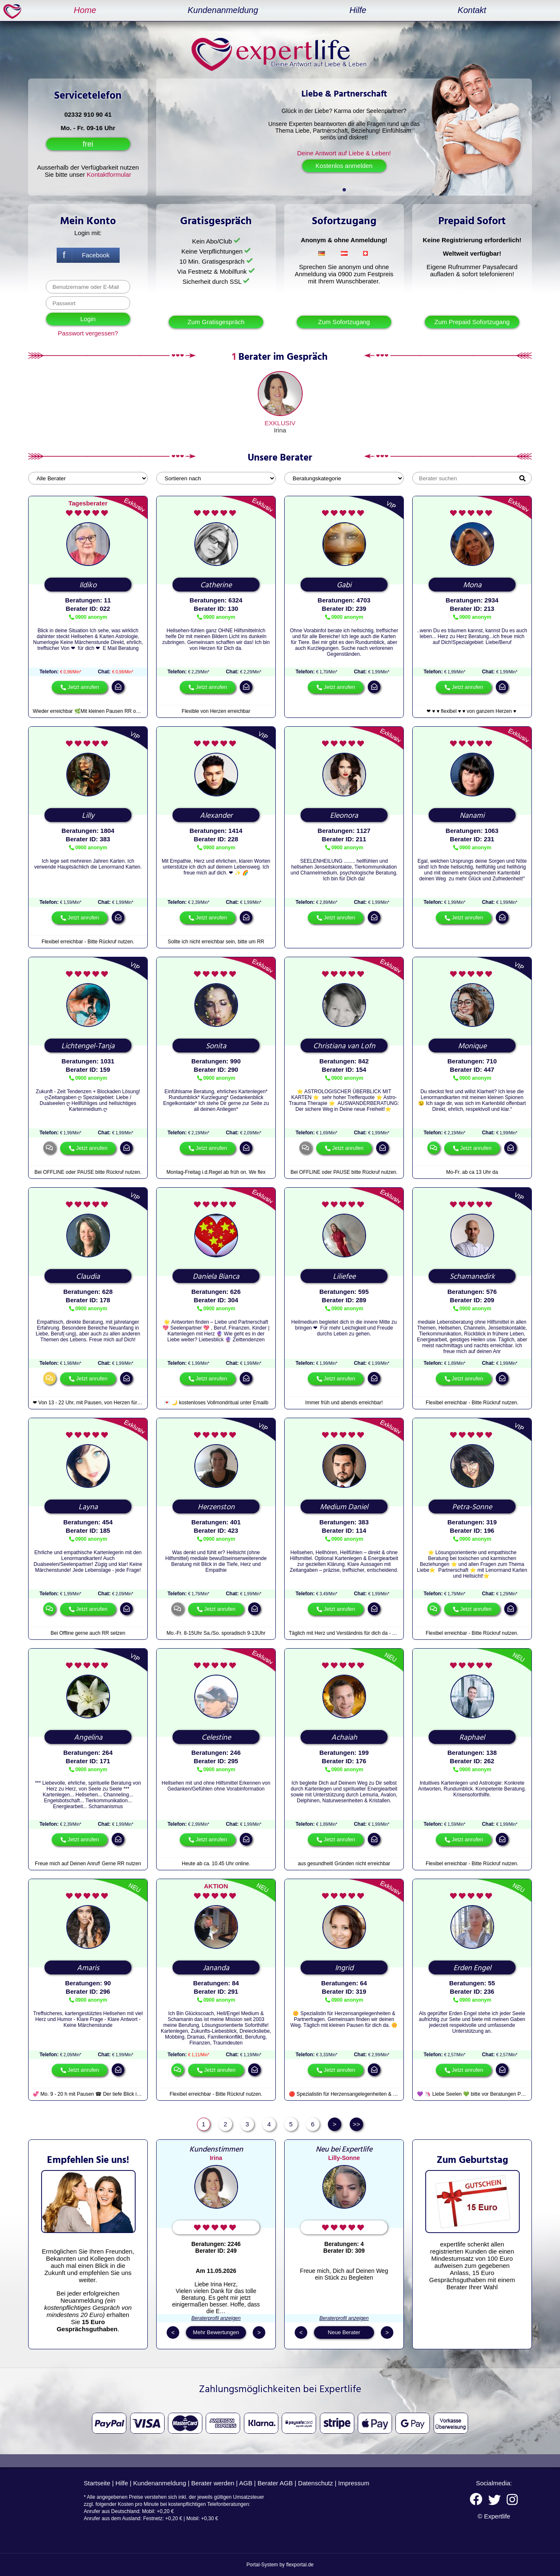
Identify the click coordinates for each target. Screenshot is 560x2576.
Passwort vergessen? (88, 333)
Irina (280, 430)
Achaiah (344, 1737)
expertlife (13, 11)
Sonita (216, 1046)
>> (356, 2124)
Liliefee (344, 1276)
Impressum (353, 2483)
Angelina (88, 1737)
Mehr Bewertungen (216, 2332)
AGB (246, 2483)
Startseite (97, 2483)
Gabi (344, 585)
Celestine (216, 1737)
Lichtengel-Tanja (88, 1046)
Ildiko (88, 585)
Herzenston (216, 1507)
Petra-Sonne (472, 1507)
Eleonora (344, 815)
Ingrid (344, 1968)
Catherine (216, 585)
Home (85, 10)
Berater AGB (275, 2483)
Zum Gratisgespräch (216, 321)
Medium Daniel (344, 1507)
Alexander (216, 815)
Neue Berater (344, 2332)
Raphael (472, 1737)
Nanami (472, 815)
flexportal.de (300, 2565)
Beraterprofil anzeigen (216, 2318)
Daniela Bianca (216, 1276)
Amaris (88, 1968)
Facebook (96, 255)
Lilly (88, 815)
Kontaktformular (109, 174)
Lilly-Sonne (344, 2158)
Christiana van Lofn (344, 1046)
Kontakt (472, 10)
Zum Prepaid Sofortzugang (472, 321)
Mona (472, 585)
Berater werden (213, 2483)
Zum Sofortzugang (344, 321)
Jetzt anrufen (83, 687)
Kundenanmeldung (223, 10)
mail (118, 687)
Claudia (88, 1276)
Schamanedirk (472, 1276)
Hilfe (358, 10)
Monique (472, 1046)
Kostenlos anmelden (344, 165)
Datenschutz (315, 2483)
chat (49, 1147)
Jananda (216, 1968)
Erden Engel (472, 1968)
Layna (88, 1507)
